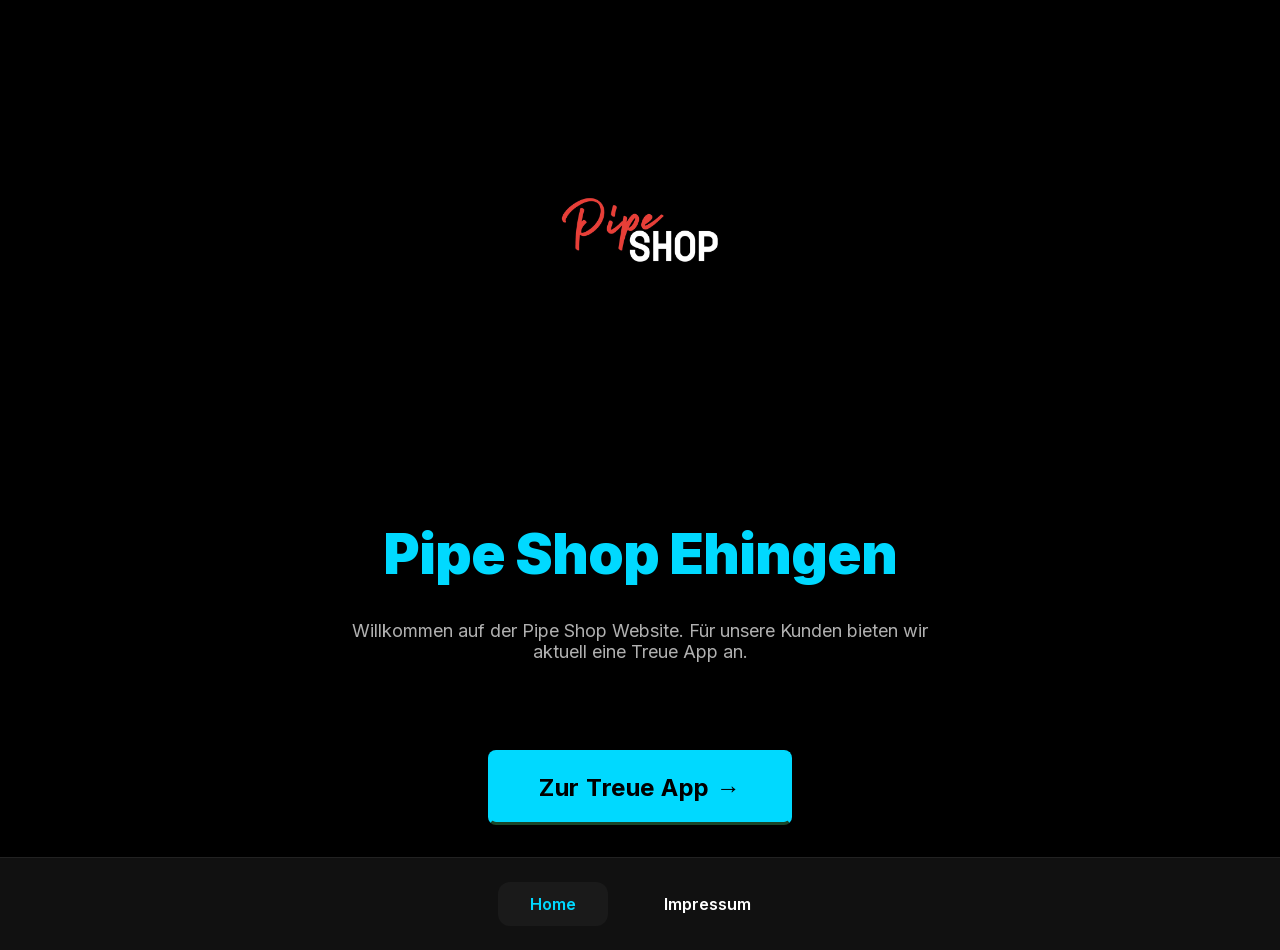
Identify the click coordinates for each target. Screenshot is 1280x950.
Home (553, 904)
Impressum (707, 904)
